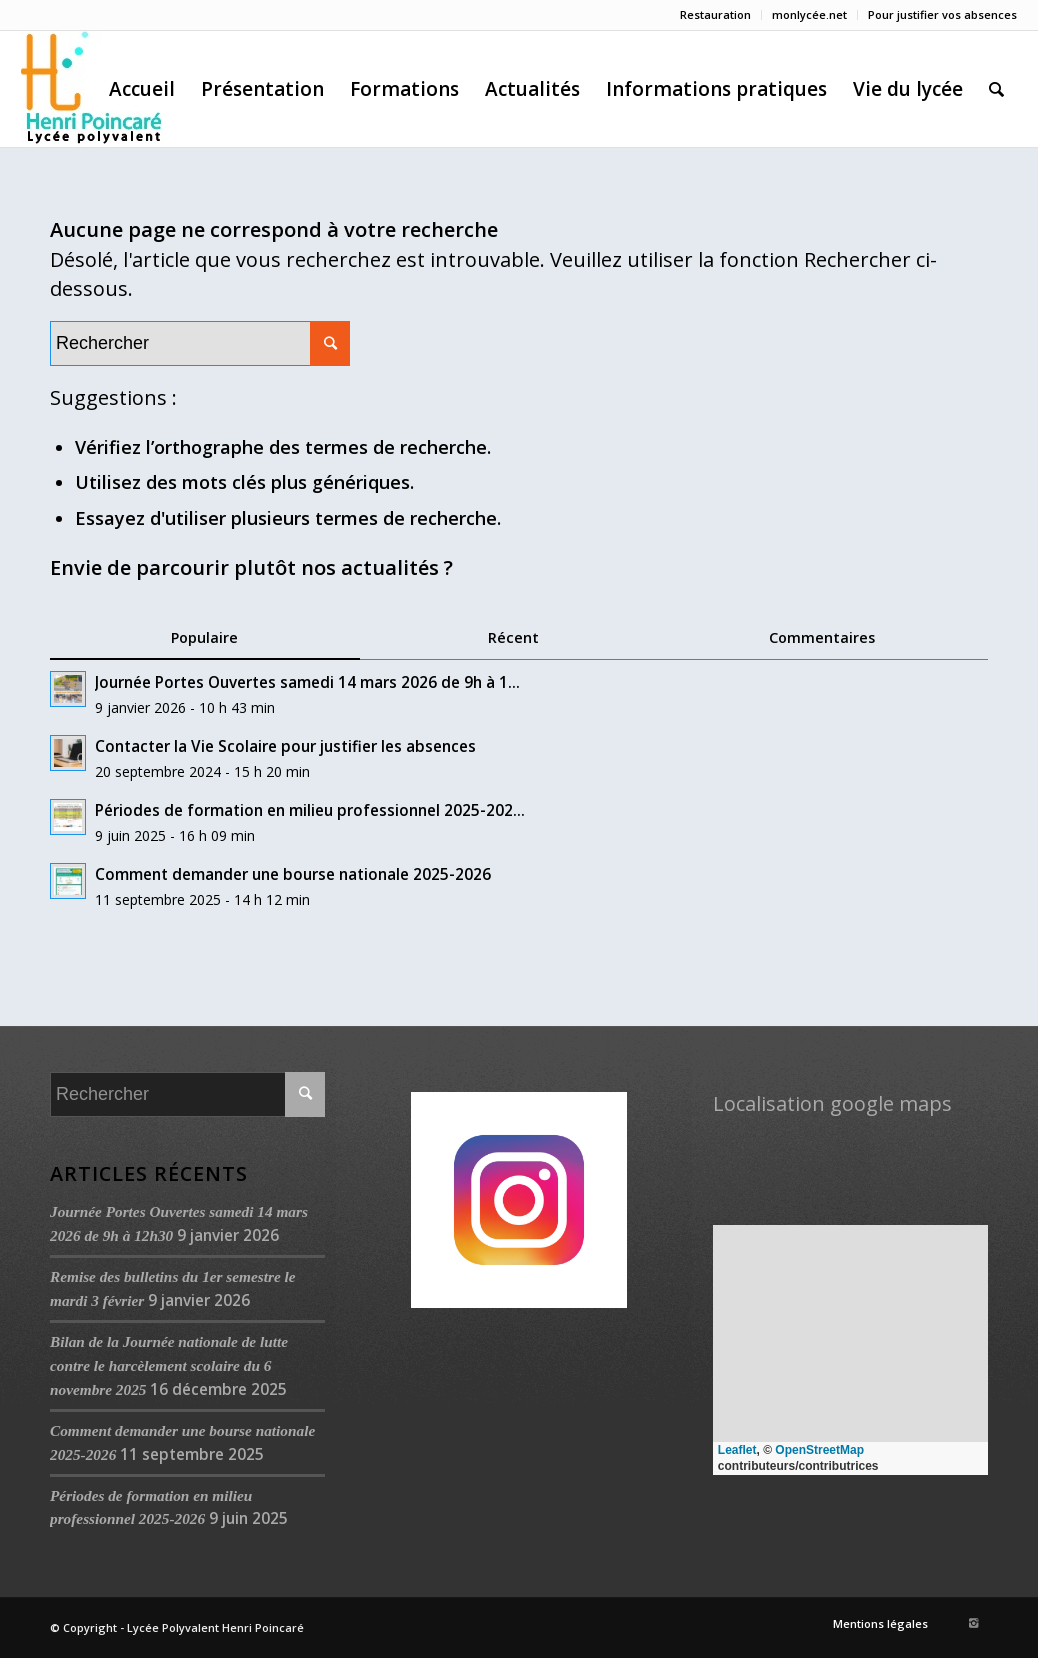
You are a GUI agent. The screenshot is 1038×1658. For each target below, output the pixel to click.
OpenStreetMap (819, 1450)
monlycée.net (809, 14)
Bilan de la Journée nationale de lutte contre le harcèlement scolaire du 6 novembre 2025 (169, 1365)
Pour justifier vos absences (942, 14)
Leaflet (737, 1450)
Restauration (715, 14)
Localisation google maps (832, 1103)
